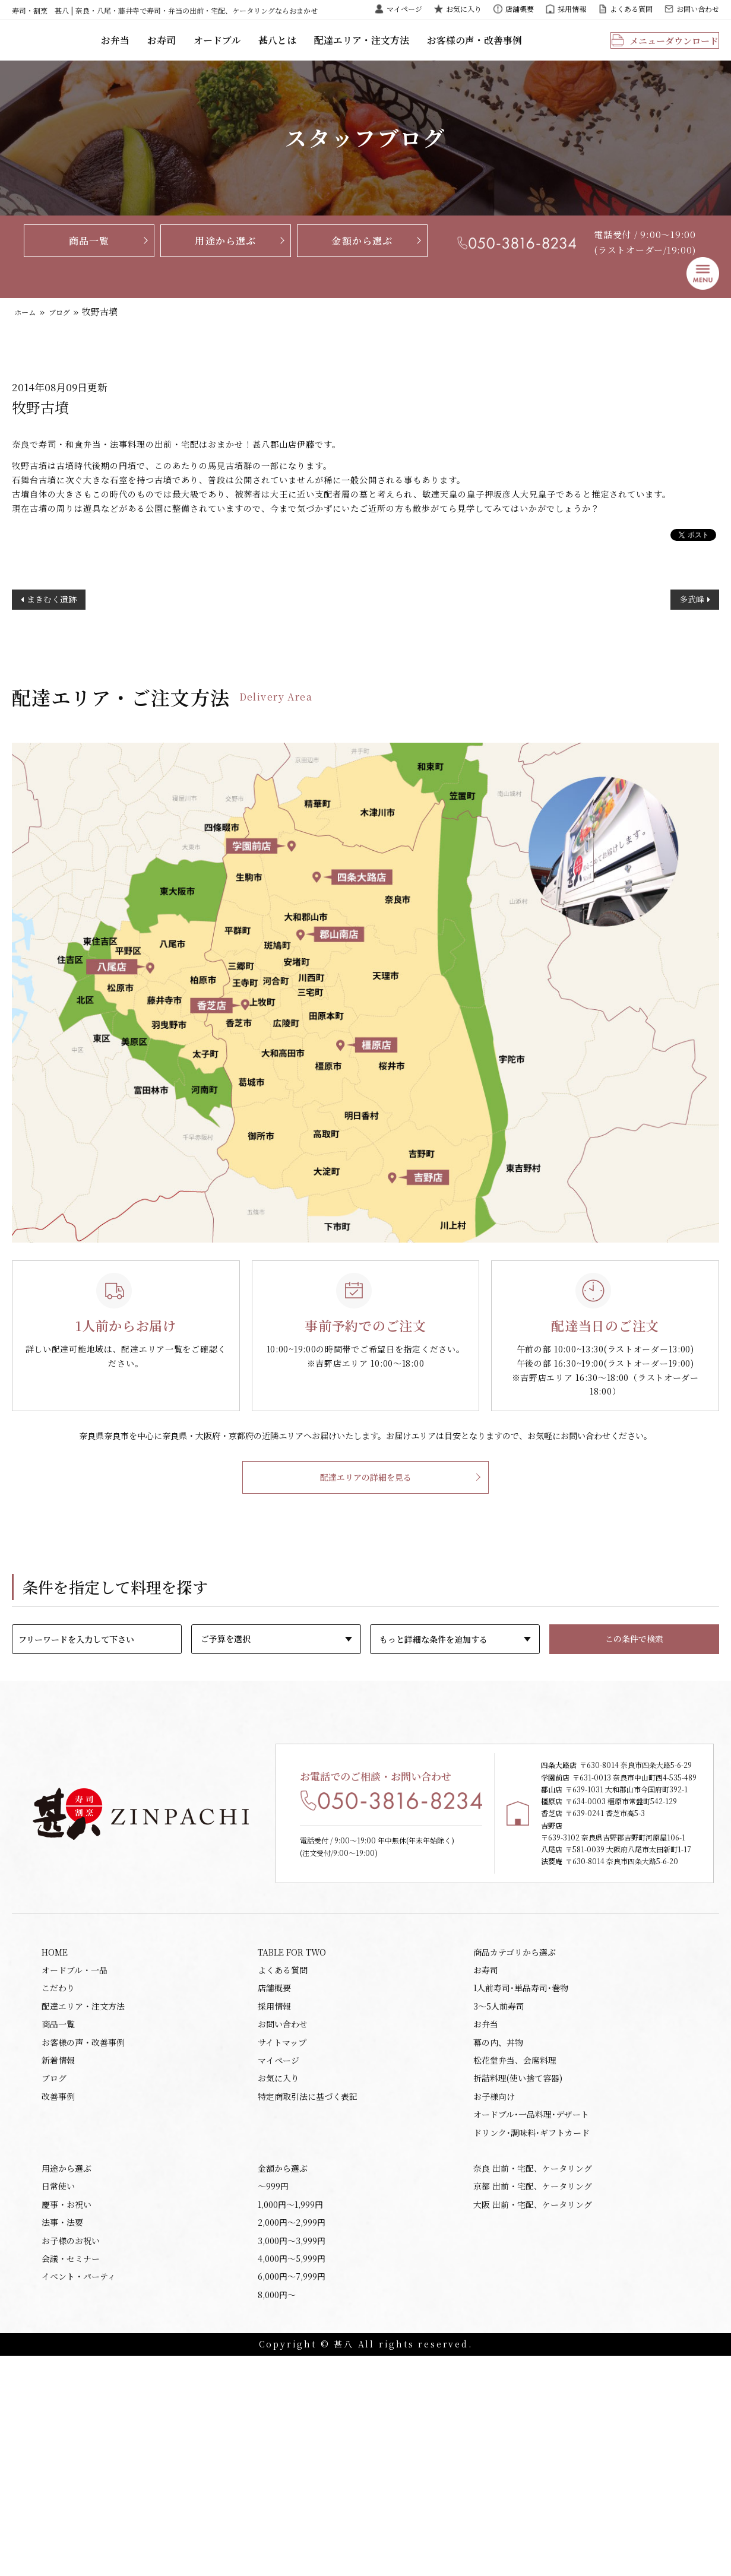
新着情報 (58, 2252)
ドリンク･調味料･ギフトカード (531, 2333)
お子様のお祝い (71, 2453)
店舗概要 (519, 9)
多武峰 (691, 646)
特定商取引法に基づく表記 (307, 2293)
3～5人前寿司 (498, 2191)
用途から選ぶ (225, 259)
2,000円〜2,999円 (291, 2432)
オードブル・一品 (74, 2150)
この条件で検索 (634, 1688)
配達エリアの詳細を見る (366, 1526)
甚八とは (344, 50)
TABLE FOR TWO (292, 2130)
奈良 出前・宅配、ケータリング (532, 2372)
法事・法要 (62, 2432)
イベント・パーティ (79, 2493)
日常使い (58, 2392)
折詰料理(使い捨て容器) (517, 2272)
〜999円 (273, 2392)
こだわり (58, 2170)
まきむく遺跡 (52, 646)
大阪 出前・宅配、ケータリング (532, 2412)
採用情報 (572, 9)
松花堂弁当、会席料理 (514, 2252)
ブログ (68, 331)
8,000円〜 (277, 2514)
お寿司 (233, 50)
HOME (55, 2130)
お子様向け (494, 2293)
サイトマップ (282, 2232)
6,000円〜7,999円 (291, 2493)
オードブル (287, 50)
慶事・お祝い (66, 2412)
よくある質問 (631, 9)
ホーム (28, 331)
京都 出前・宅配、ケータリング (532, 2392)
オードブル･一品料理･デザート (531, 2313)
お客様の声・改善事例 (531, 50)
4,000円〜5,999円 (291, 2473)
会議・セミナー (71, 2473)
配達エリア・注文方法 (424, 50)
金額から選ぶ (362, 259)
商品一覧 (89, 259)
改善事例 (58, 2293)
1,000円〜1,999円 (290, 2412)
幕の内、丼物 (498, 2232)
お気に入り (464, 9)
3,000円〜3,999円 (291, 2453)
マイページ (404, 9)
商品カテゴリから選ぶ (514, 2130)
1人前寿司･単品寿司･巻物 (520, 2170)
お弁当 (189, 50)
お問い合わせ (697, 9)
